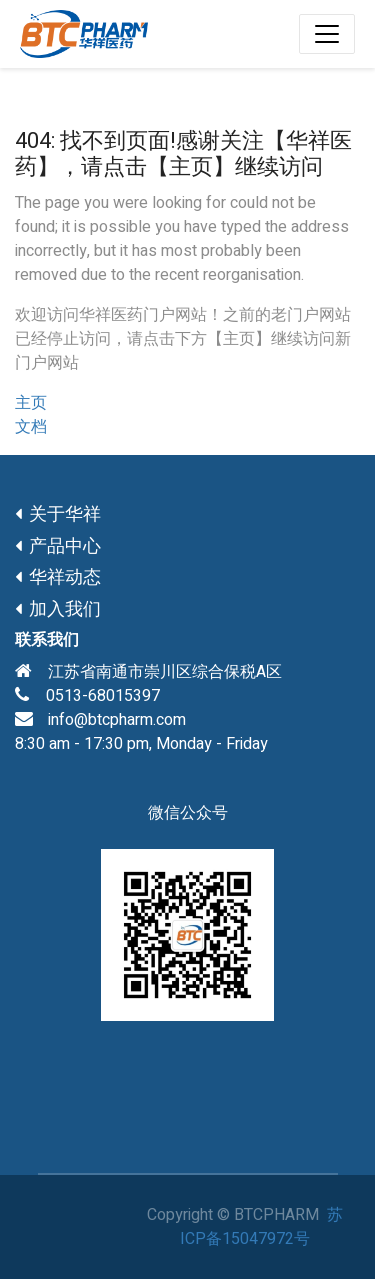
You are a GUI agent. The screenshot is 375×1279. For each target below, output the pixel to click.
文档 (31, 427)
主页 (31, 403)
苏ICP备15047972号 (261, 1227)
